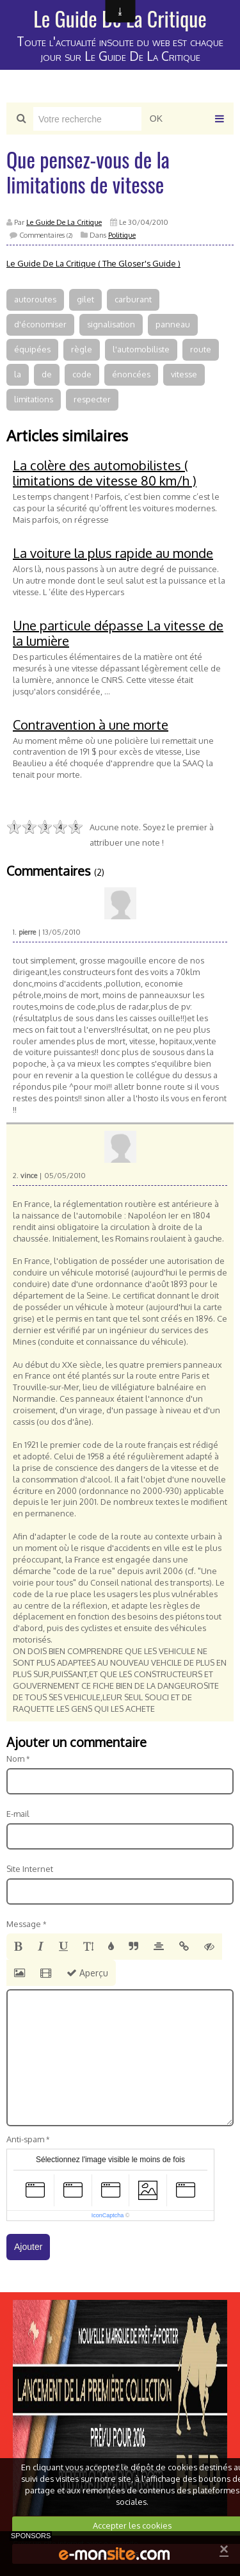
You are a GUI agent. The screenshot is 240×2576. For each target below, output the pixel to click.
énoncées (131, 374)
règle (81, 349)
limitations (33, 399)
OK (156, 118)
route (200, 349)
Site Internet (29, 1869)
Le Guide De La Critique (64, 222)
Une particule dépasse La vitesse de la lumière (118, 633)
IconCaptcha (108, 2215)
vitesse (184, 374)
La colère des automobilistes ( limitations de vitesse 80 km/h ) (104, 473)
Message (23, 1924)
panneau (173, 324)
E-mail (17, 1814)
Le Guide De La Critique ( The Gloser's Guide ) (93, 263)
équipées (32, 349)
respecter (92, 399)
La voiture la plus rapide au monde (113, 553)
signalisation (111, 324)
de (47, 374)
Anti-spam (25, 2139)
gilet (85, 299)
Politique (122, 235)
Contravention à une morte (90, 724)
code (82, 374)
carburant (133, 299)
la (17, 374)
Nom (15, 1758)
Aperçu (87, 1972)
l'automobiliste (141, 349)
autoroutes (35, 299)
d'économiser (40, 324)
